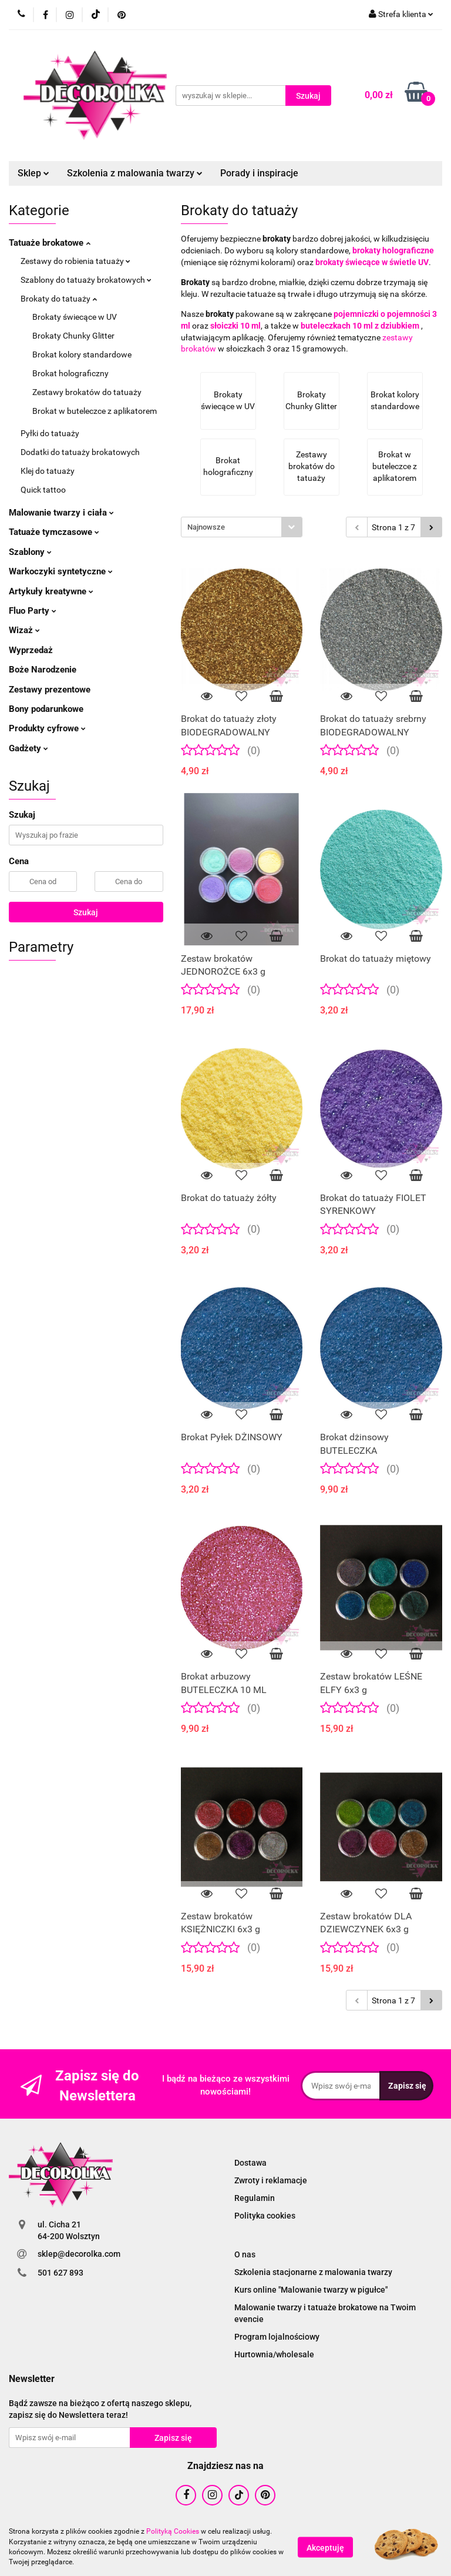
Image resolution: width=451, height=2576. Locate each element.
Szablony (30, 552)
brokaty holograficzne (393, 250)
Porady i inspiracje (259, 173)
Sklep (33, 173)
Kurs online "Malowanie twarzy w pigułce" (311, 2289)
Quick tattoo (43, 489)
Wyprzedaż (31, 650)
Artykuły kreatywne (51, 591)
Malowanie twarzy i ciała (61, 512)
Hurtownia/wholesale (274, 2354)
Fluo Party (32, 610)
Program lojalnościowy (276, 2336)
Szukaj (85, 912)
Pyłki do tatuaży (50, 433)
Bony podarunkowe (46, 709)
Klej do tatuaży (48, 471)
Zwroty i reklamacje (270, 2180)
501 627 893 (60, 2272)
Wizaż (24, 630)
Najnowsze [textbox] (206, 527)
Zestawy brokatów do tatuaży (87, 392)
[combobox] (241, 527)
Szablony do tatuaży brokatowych (86, 280)
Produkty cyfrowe (47, 728)
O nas (244, 2254)
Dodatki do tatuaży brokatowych (80, 452)
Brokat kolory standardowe (82, 354)
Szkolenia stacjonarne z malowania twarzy (313, 2272)
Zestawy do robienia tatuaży (75, 261)
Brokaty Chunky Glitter (73, 335)
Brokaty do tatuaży (59, 298)
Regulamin (254, 2198)
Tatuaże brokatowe (49, 242)
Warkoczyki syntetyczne (61, 571)
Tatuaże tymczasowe (54, 532)
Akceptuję (325, 2547)
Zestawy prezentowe (49, 689)
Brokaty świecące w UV (74, 317)
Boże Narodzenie (42, 669)
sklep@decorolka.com (79, 2254)
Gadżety (28, 748)
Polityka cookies (264, 2215)
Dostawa (250, 2162)
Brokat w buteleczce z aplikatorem (94, 411)
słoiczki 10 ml (235, 325)
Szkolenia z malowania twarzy (135, 173)
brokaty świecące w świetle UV (372, 262)
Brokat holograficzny (70, 373)
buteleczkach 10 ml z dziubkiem (360, 325)
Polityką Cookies (172, 2531)
